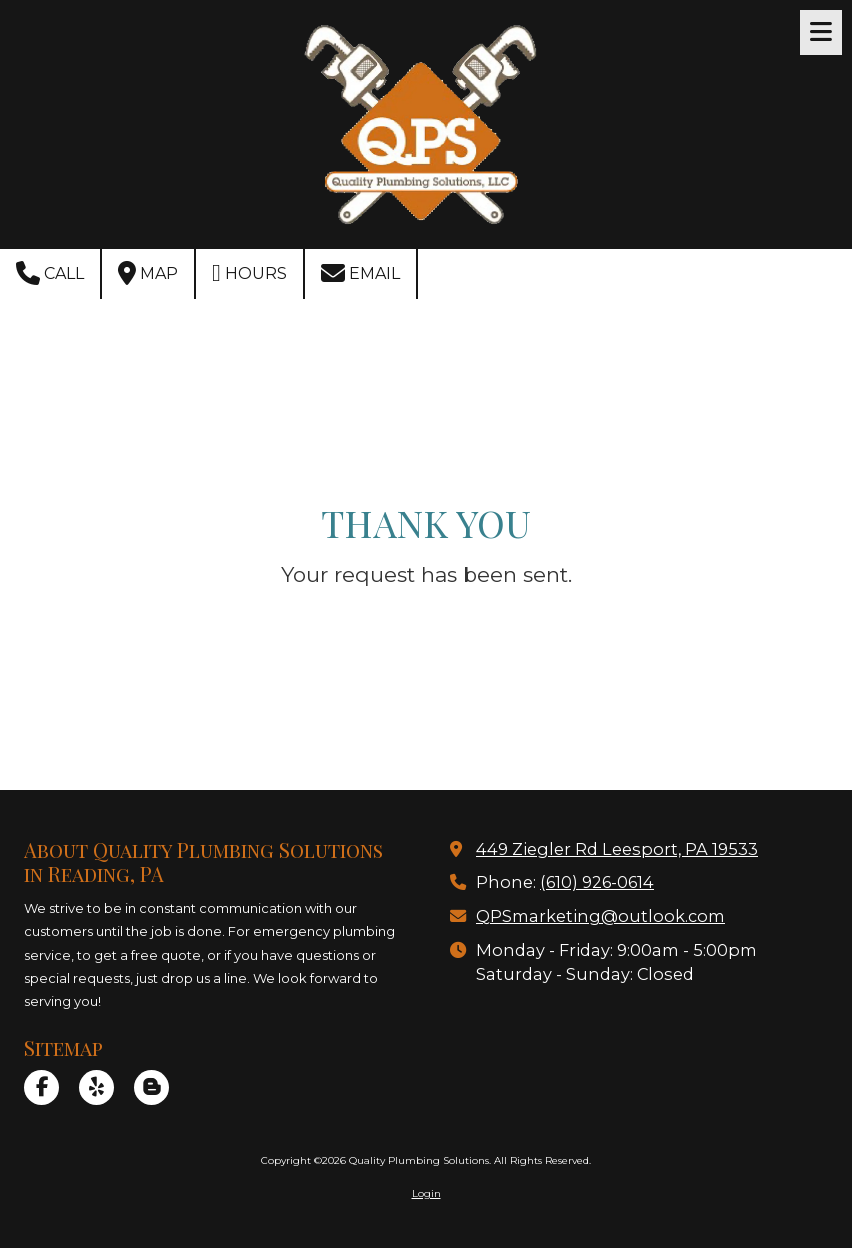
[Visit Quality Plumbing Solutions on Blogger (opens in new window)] (151, 1087)
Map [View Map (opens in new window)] (148, 273)
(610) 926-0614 (597, 882)
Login (426, 1193)
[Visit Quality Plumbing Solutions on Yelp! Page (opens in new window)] (96, 1087)
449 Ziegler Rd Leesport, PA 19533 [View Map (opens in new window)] (617, 849)
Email (360, 273)
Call (50, 273)
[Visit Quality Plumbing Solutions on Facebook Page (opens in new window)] (41, 1087)
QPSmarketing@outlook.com (600, 916)
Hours (249, 273)
